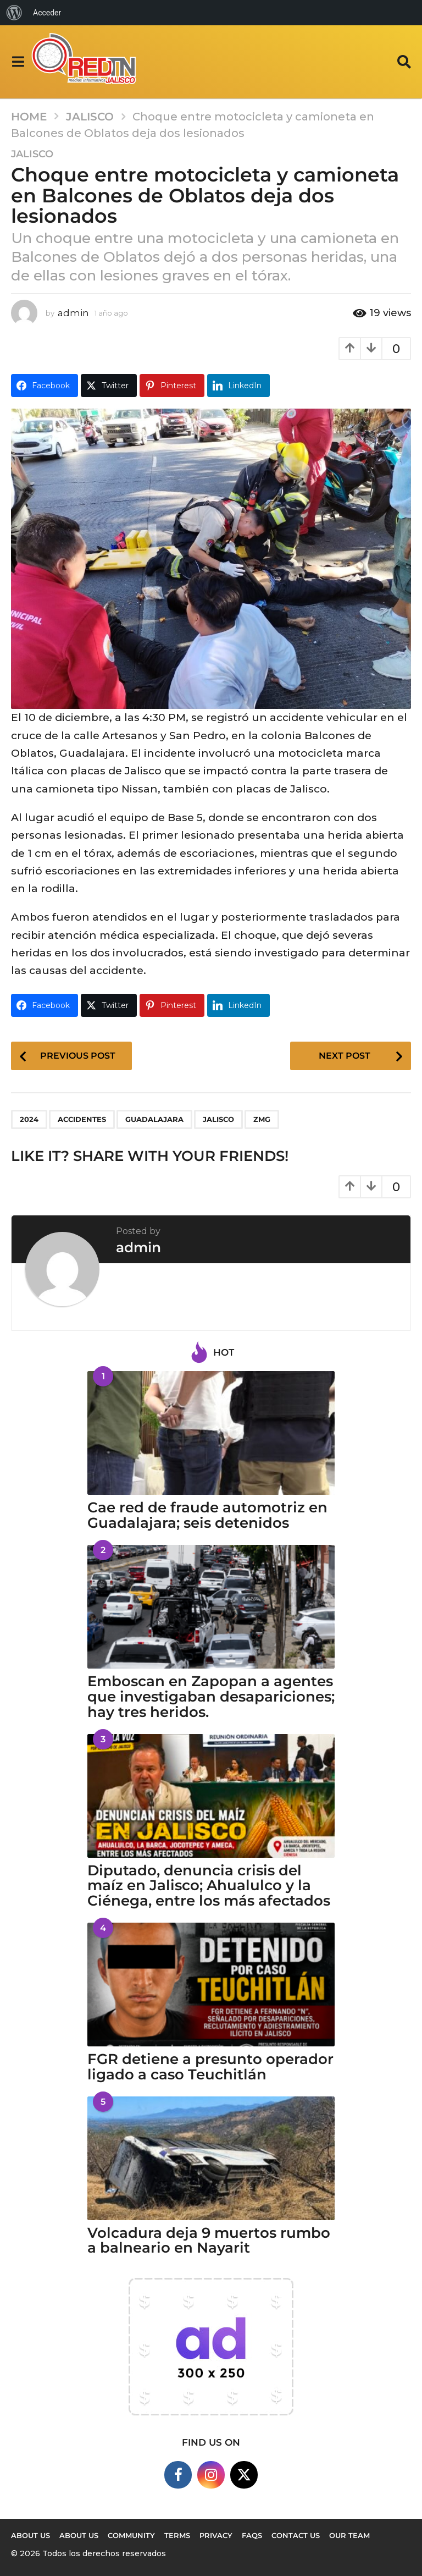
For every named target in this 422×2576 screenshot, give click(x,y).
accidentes (82, 1119)
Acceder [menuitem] (47, 12)
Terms (177, 2535)
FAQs (252, 2535)
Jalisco (32, 153)
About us (30, 2535)
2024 (29, 1119)
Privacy (215, 2535)
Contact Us (295, 2535)
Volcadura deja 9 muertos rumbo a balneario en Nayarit (208, 2240)
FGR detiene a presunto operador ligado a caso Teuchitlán (210, 2066)
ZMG (261, 1119)
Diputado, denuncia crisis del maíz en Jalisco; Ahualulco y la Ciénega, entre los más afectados (208, 1886)
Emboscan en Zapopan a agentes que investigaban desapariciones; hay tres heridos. (211, 1696)
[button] (18, 62)
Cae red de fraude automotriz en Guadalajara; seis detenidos (207, 1515)
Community (131, 2535)
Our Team (349, 2535)
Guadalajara (154, 1119)
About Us (78, 2535)
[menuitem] (14, 12)
